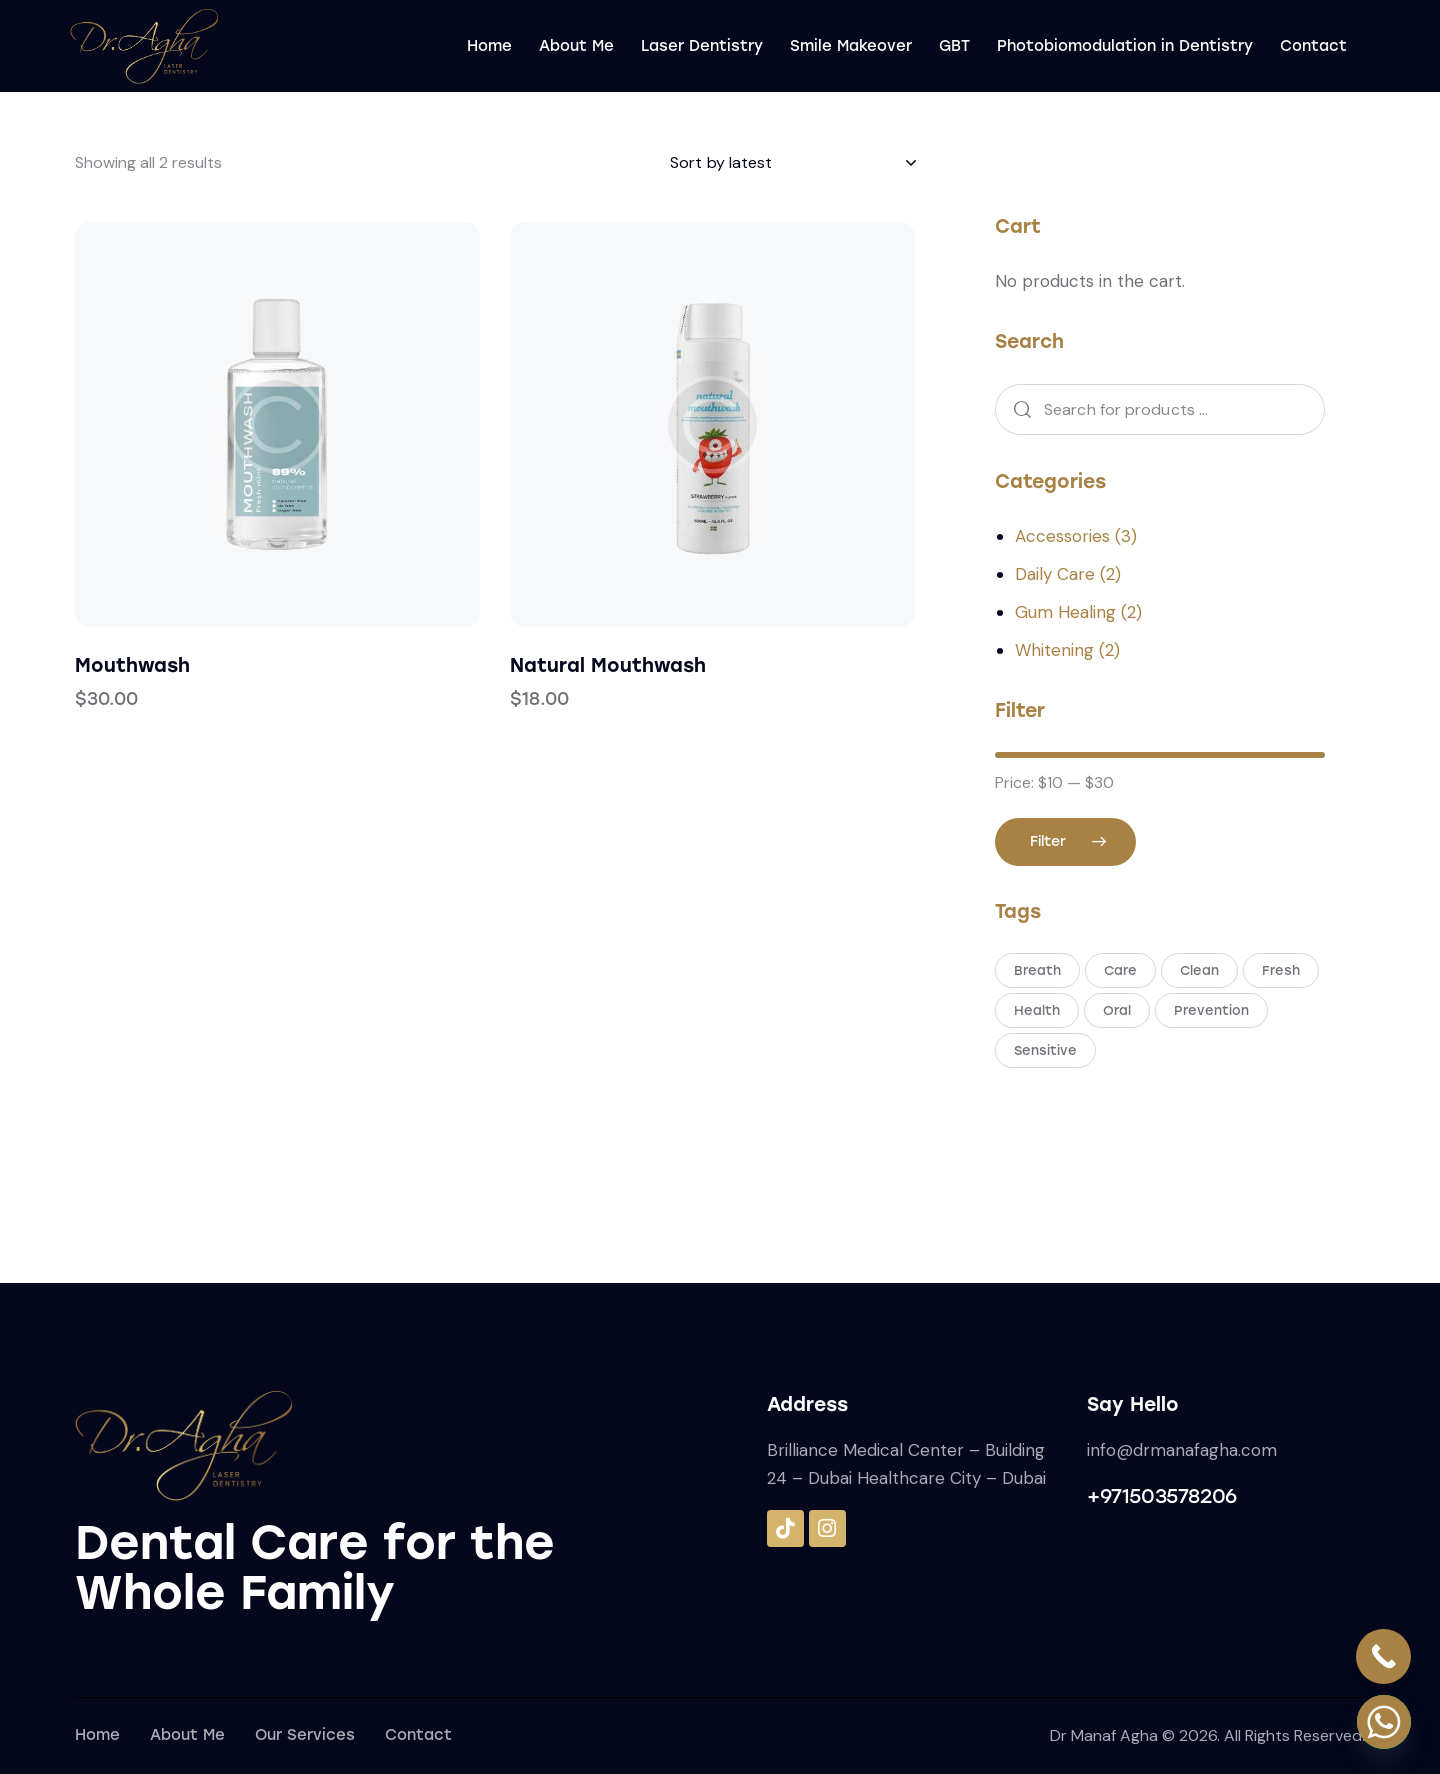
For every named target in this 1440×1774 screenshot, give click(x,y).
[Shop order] (792, 163)
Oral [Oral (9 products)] (1117, 1010)
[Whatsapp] (1384, 1722)
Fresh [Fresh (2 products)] (1281, 970)
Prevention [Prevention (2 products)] (1211, 1010)
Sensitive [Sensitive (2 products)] (1045, 1050)
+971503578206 (1162, 1496)
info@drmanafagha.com (1182, 1450)
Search (1016, 409)
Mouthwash (132, 665)
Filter (1048, 841)
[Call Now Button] (1383, 1656)
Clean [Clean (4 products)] (1199, 970)
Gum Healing (1065, 612)
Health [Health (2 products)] (1037, 1010)
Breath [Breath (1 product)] (1037, 970)
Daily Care (1055, 574)
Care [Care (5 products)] (1120, 970)
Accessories (1062, 536)
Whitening (1054, 650)
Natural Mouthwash (608, 665)
